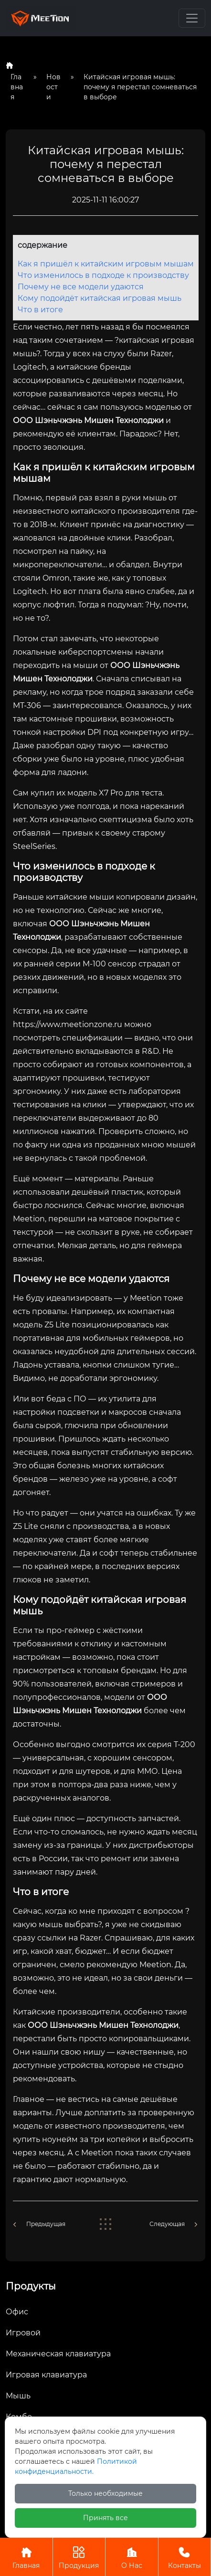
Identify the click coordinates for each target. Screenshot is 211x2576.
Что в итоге (40, 309)
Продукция (79, 2557)
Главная (17, 87)
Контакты (184, 2557)
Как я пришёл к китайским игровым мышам (106, 263)
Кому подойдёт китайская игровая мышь (99, 298)
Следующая (167, 2223)
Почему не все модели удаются (81, 286)
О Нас (132, 2557)
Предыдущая (45, 2223)
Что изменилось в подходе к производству (103, 275)
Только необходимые (105, 2493)
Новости (53, 87)
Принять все (105, 2517)
